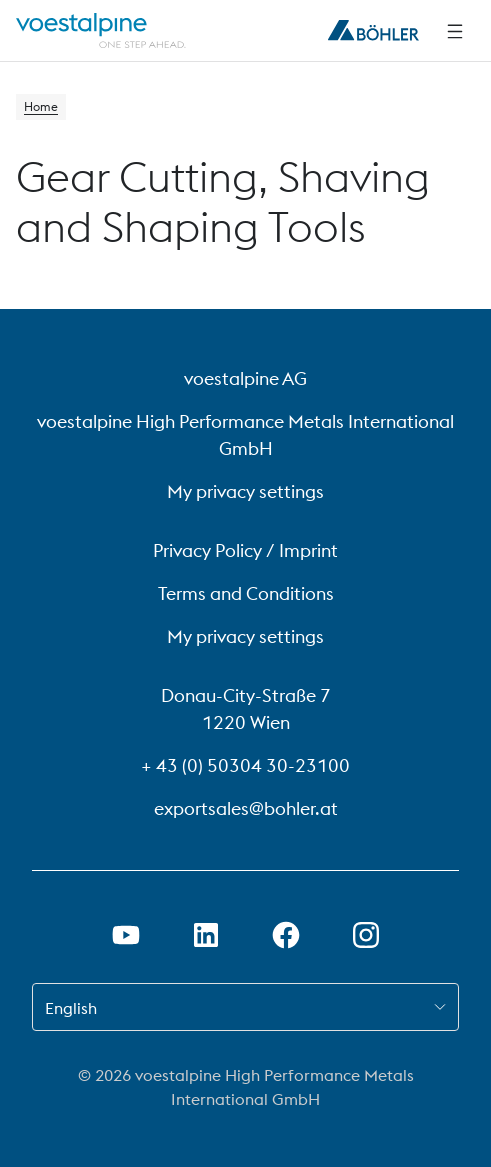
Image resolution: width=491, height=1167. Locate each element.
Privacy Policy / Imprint (245, 550)
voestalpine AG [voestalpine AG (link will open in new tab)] (245, 378)
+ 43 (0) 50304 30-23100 (245, 765)
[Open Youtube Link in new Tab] (126, 935)
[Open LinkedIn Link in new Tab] (206, 935)
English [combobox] (71, 1008)
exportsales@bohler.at (246, 808)
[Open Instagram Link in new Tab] (366, 935)
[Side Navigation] (455, 31)
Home (41, 106)
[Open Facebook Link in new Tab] (286, 935)
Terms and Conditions (246, 593)
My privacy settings (245, 491)
